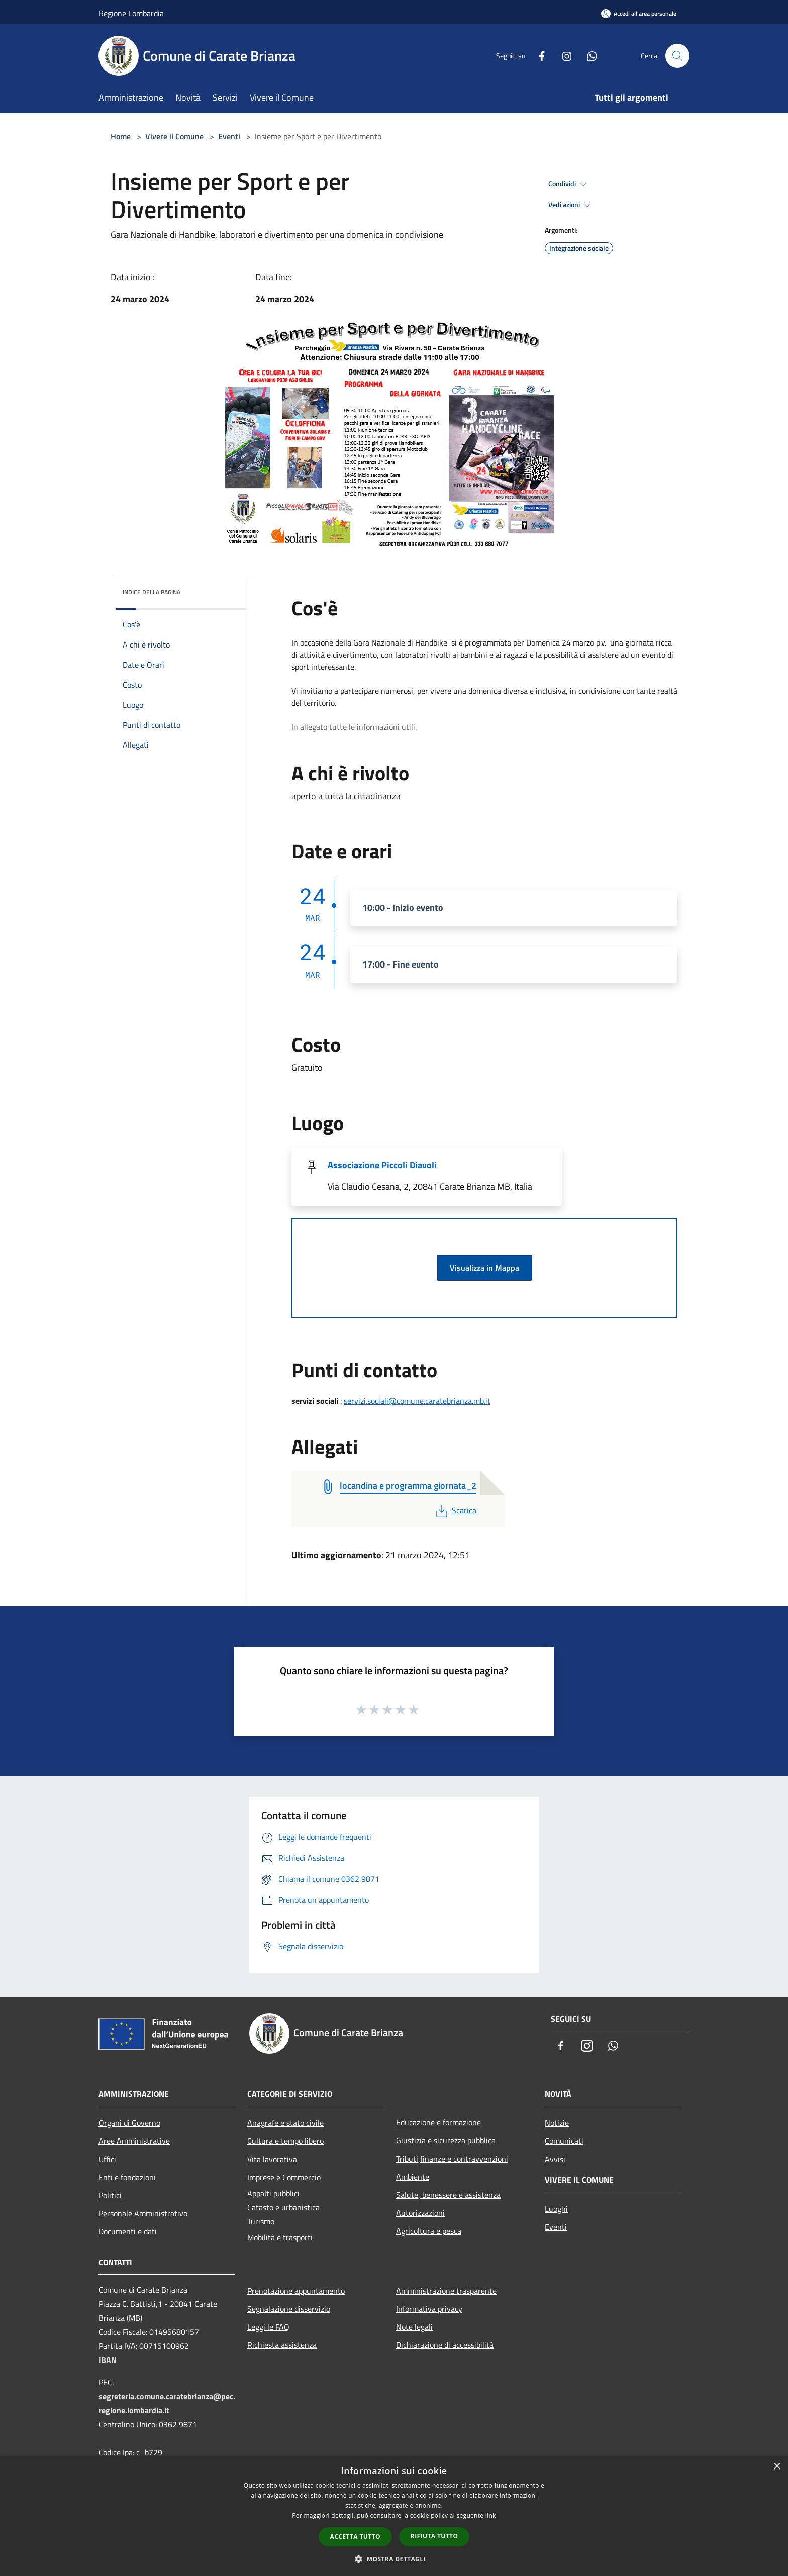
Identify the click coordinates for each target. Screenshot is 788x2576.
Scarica (455, 1510)
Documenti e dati (127, 2231)
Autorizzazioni (420, 2213)
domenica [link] (484, 691)
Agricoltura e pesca (428, 2231)
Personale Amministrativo (142, 2213)
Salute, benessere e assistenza (448, 2195)
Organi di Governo (129, 2123)
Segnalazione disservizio (288, 2309)
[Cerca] (677, 56)
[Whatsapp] (588, 55)
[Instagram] (563, 55)
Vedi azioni (571, 205)
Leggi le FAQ (268, 2327)
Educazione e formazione (438, 2122)
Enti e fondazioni (127, 2177)
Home (121, 136)
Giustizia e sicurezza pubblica (446, 2140)
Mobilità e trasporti (280, 2237)
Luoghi (556, 2209)
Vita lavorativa (272, 2159)
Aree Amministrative (134, 2141)
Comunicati (564, 2141)
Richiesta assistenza (282, 2345)
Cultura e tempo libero (285, 2141)
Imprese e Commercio (284, 2177)
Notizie (557, 2123)
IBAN (107, 2360)
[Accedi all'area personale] (639, 13)
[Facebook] (538, 55)
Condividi (568, 184)
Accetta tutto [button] (355, 2536)
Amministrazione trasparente (446, 2291)
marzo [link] (584, 642)
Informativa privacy (429, 2309)
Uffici (107, 2159)
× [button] (776, 2467)
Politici (110, 2195)
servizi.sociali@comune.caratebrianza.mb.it (417, 1400)
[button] (394, 2559)
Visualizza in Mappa (484, 1268)
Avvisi (555, 2159)
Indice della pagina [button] (151, 592)
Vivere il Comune (175, 136)
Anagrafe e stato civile (285, 2123)
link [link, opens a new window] (490, 2515)
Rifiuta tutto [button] (434, 2536)
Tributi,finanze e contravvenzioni (452, 2159)
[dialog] (394, 2516)
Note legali (414, 2327)
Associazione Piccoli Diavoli (382, 1165)
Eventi (229, 136)
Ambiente (412, 2177)
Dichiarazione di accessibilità (445, 2345)
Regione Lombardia (131, 13)
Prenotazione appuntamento (296, 2291)
